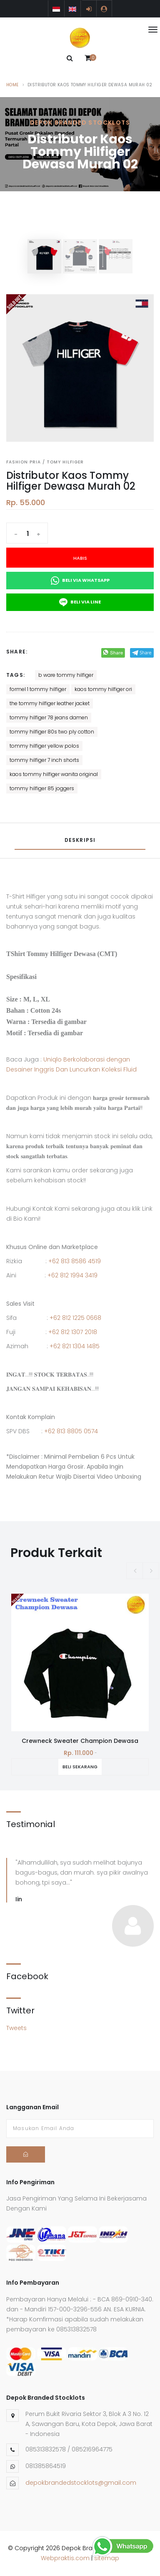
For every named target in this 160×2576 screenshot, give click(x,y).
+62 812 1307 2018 (72, 1332)
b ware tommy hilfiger (65, 674)
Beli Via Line (80, 602)
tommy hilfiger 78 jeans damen (49, 717)
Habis (80, 558)
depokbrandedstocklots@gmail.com (80, 2482)
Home (12, 85)
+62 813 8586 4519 (74, 1261)
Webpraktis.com (65, 2558)
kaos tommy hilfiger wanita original (54, 774)
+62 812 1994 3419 (73, 1275)
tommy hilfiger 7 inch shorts (44, 760)
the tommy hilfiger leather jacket (50, 703)
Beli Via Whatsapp (80, 580)
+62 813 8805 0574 (71, 1431)
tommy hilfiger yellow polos (44, 745)
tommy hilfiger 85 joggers (42, 788)
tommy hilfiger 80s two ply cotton (52, 731)
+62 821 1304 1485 (75, 1346)
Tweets (16, 2028)
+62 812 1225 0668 (75, 1318)
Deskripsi (80, 840)
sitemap (106, 2558)
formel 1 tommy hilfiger (38, 689)
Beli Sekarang (87, 1766)
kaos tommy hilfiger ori (103, 689)
